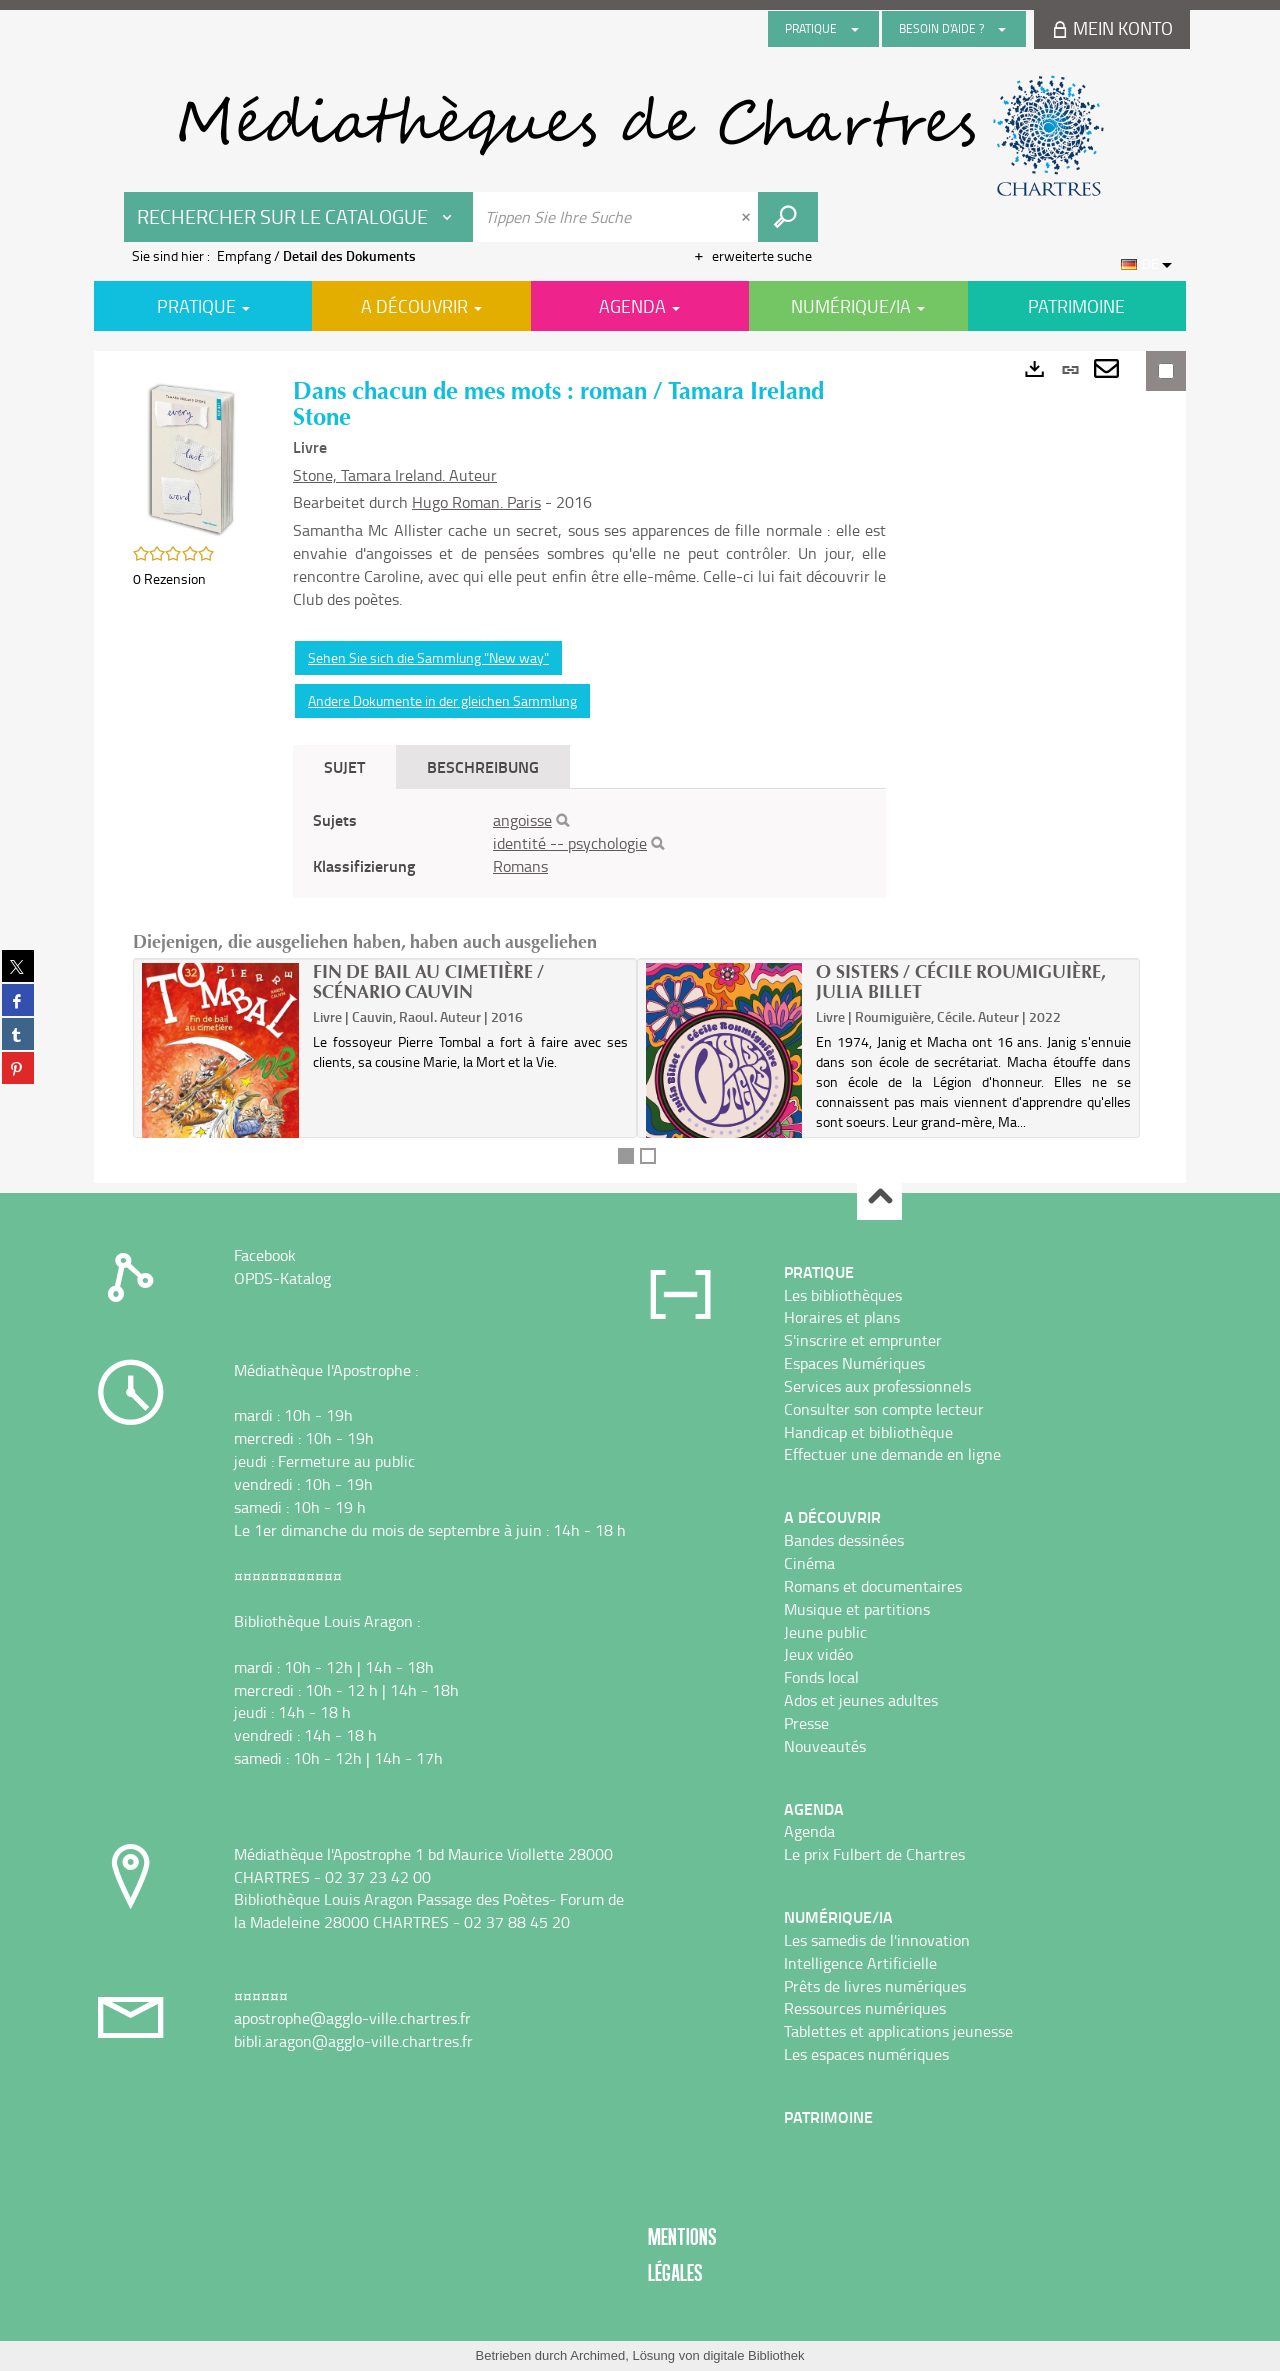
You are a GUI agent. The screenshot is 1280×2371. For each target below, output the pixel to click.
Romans (520, 866)
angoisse (522, 820)
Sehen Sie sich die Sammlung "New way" (428, 657)
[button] (193, 454)
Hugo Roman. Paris (476, 502)
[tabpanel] (589, 843)
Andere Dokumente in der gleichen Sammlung (442, 700)
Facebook (265, 1255)
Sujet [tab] (344, 766)
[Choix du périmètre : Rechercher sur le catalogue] (299, 217)
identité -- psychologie (570, 843)
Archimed (597, 2355)
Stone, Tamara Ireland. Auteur (395, 475)
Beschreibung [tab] (483, 766)
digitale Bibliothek (753, 2355)
